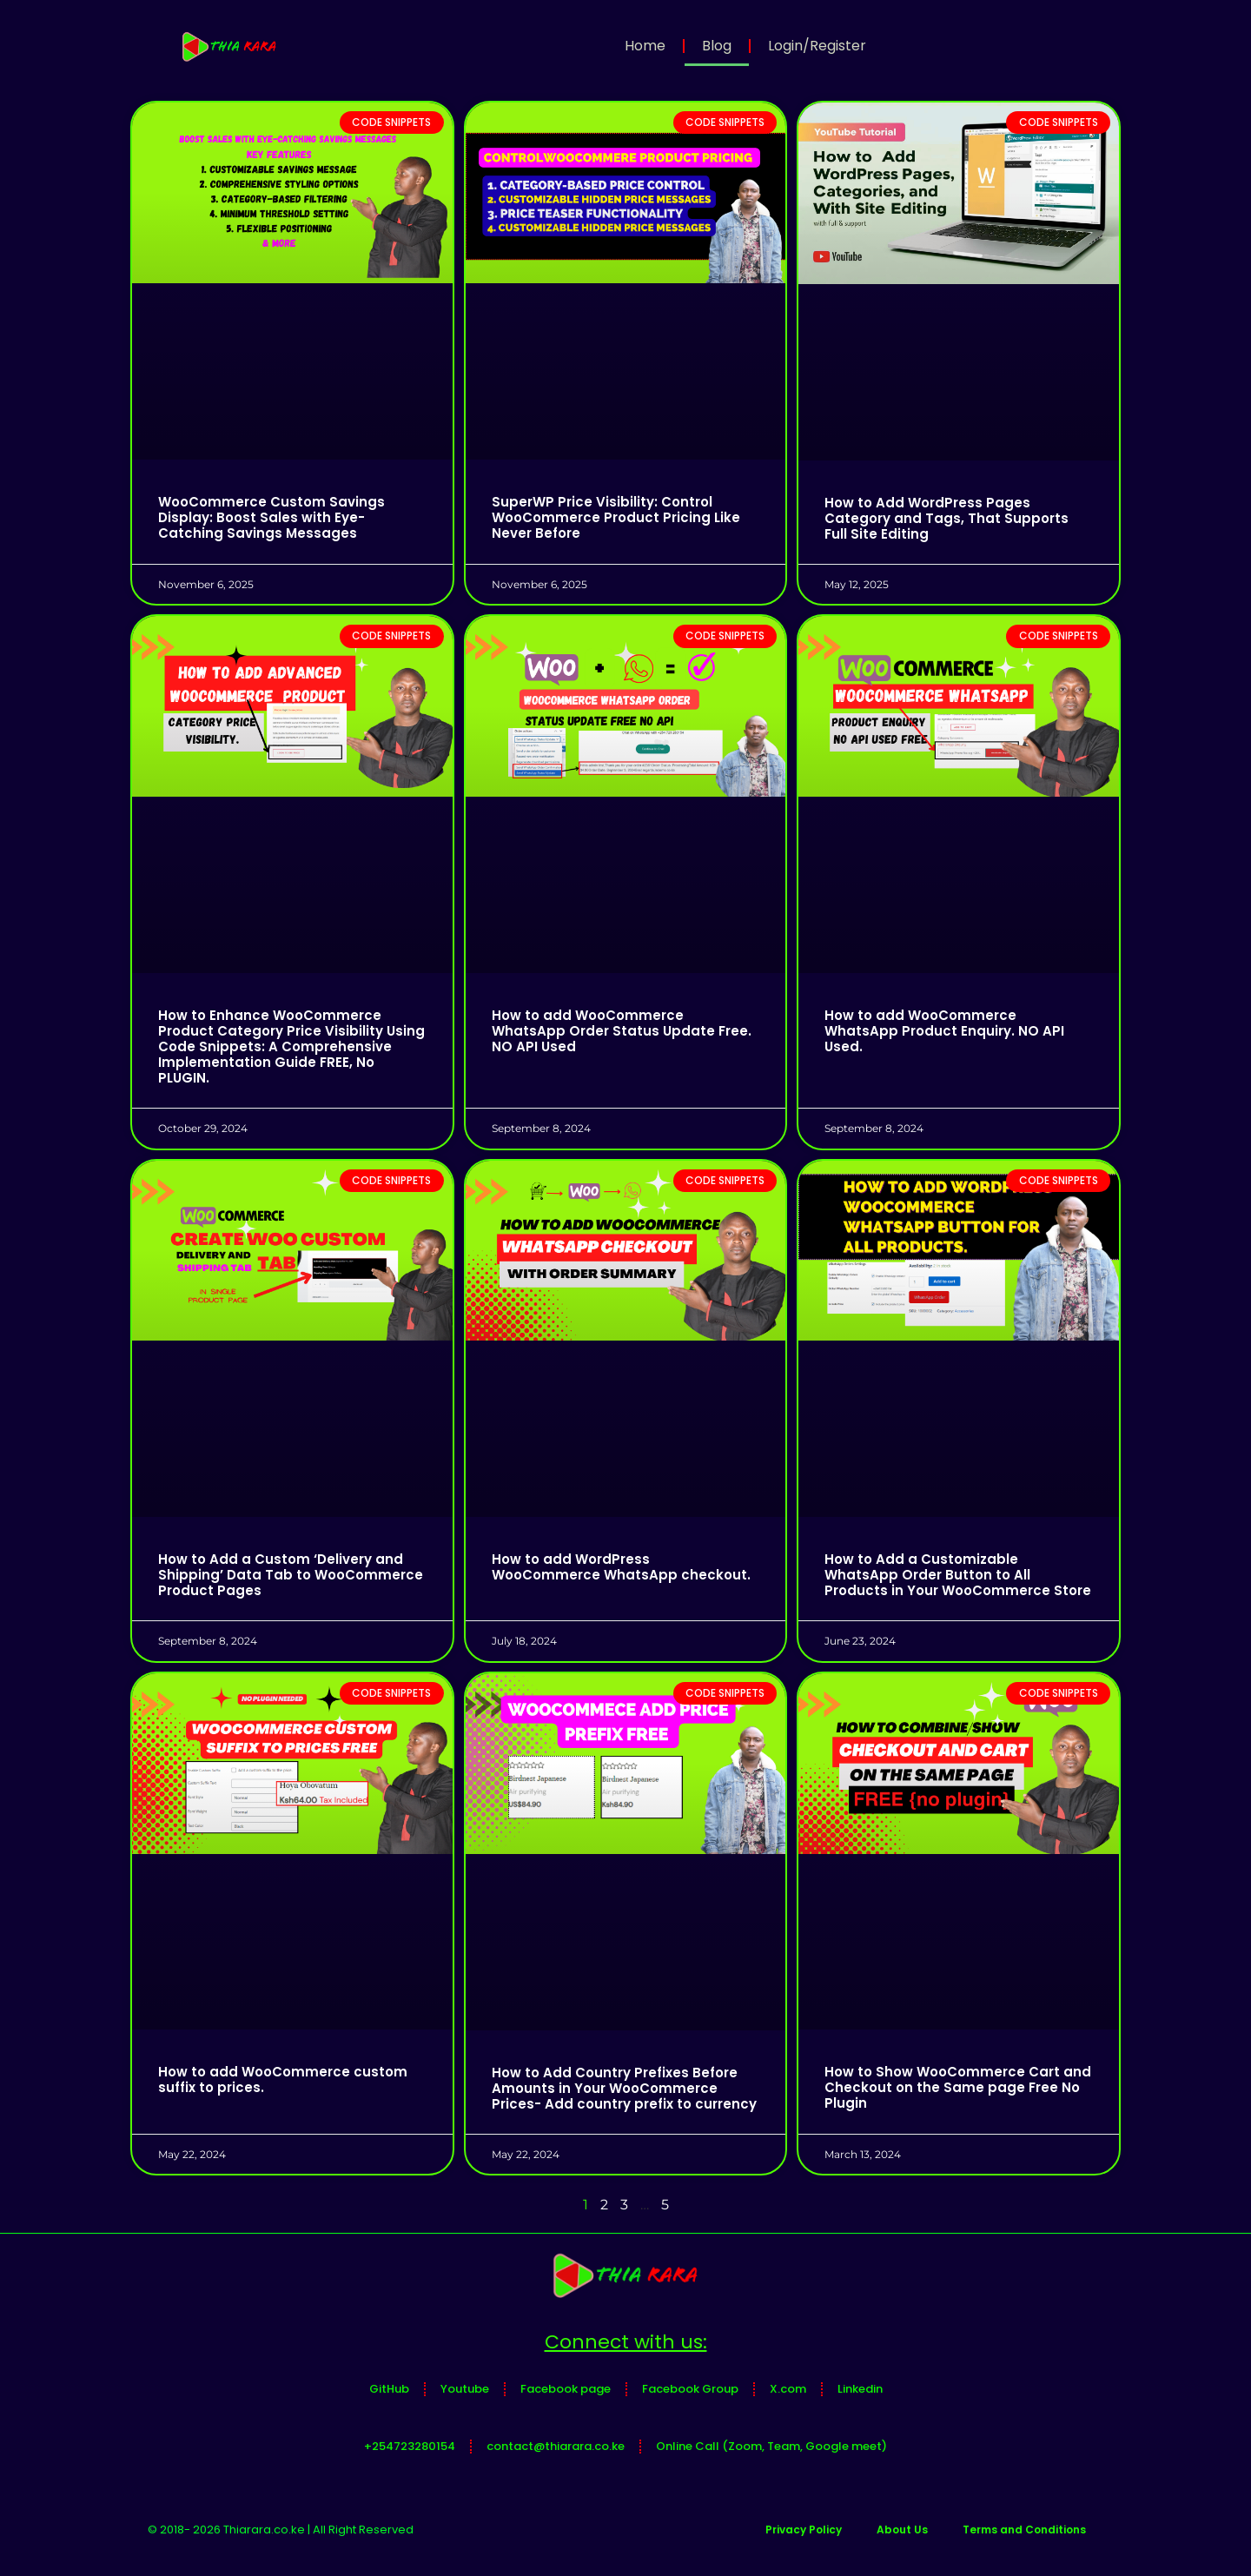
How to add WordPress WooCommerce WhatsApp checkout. (621, 1567)
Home (645, 46)
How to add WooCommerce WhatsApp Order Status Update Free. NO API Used (621, 1031)
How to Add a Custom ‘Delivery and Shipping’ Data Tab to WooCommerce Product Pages (290, 1574)
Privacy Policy (803, 2529)
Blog (716, 46)
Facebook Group (690, 2389)
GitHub (389, 2389)
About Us (902, 2529)
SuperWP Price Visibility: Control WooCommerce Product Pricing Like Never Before (616, 517)
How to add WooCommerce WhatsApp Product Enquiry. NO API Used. (944, 1031)
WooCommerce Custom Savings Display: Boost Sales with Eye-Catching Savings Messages (271, 517)
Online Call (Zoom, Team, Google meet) (771, 2446)
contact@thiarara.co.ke (555, 2446)
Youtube (464, 2389)
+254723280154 (409, 2446)
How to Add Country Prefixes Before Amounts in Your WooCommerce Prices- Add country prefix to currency (624, 2088)
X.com (788, 2389)
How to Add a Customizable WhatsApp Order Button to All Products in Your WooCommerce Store (957, 1574)
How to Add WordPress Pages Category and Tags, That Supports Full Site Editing (946, 518)
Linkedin (860, 2389)
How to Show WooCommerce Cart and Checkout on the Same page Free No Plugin (957, 2087)
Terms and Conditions (1024, 2529)
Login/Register (817, 46)
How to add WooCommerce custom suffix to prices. (282, 2079)
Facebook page (565, 2389)
